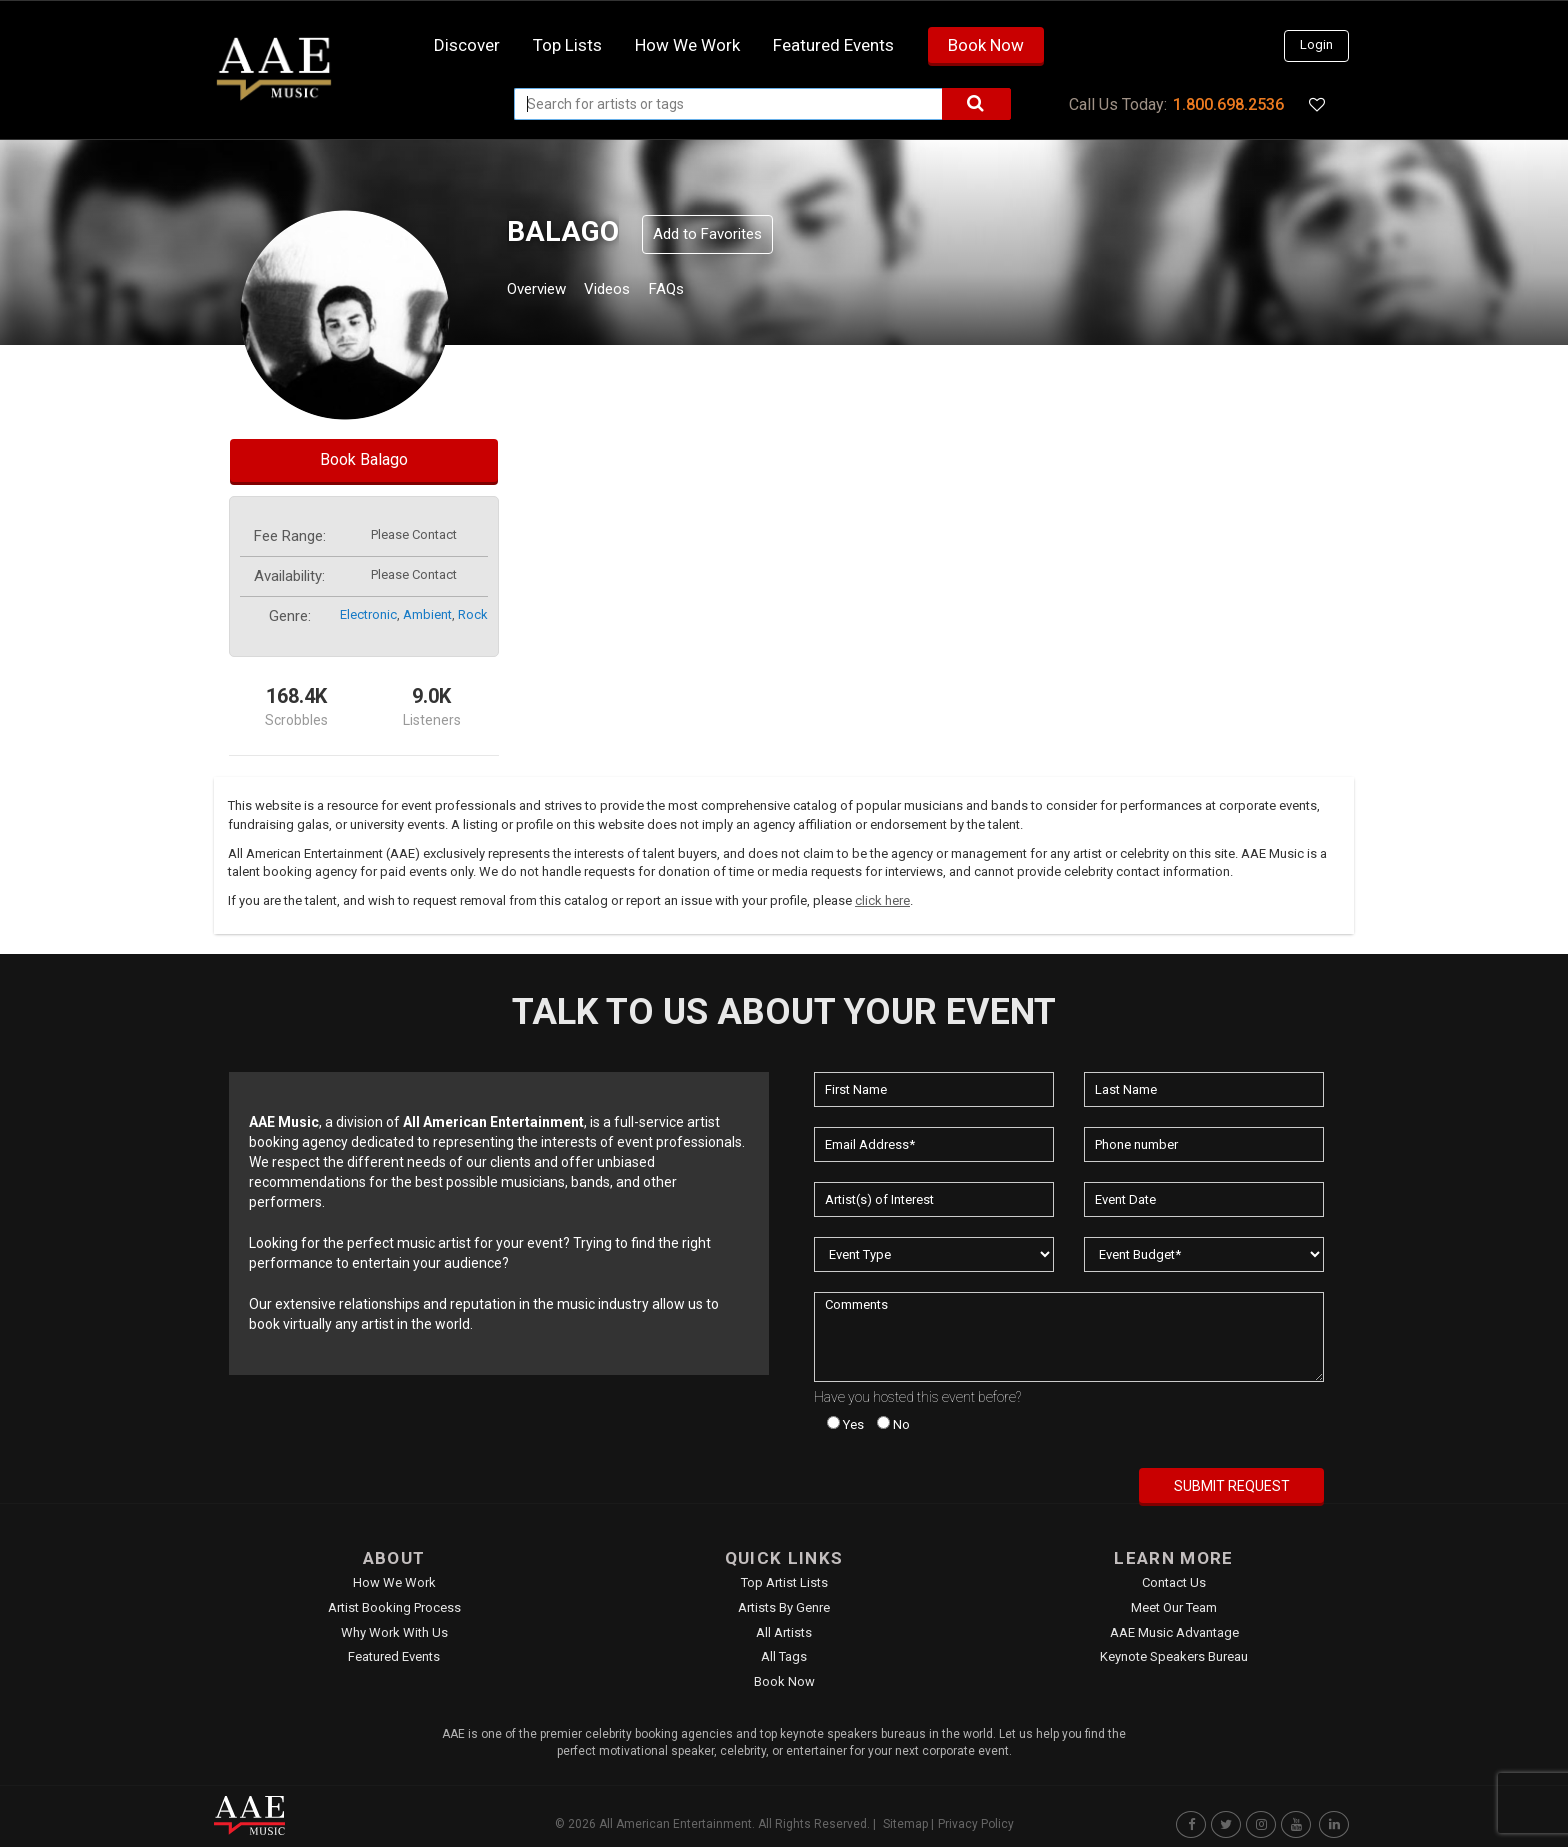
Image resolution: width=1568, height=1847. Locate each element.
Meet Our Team (1174, 1607)
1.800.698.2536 (1228, 104)
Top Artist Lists (784, 1582)
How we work (687, 45)
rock (473, 614)
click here (882, 900)
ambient (427, 614)
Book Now (986, 45)
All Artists (784, 1632)
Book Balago (364, 459)
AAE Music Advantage (1174, 1632)
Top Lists (567, 45)
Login (1316, 44)
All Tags (784, 1656)
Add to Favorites (707, 234)
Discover (467, 45)
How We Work (394, 1582)
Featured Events (833, 45)
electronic (368, 614)
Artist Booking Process (394, 1607)
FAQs (702, 291)
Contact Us (1174, 1582)
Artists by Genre (784, 1607)
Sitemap (905, 1824)
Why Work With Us (394, 1632)
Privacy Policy (976, 1824)
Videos (631, 291)
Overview (544, 291)
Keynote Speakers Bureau (1174, 1656)
